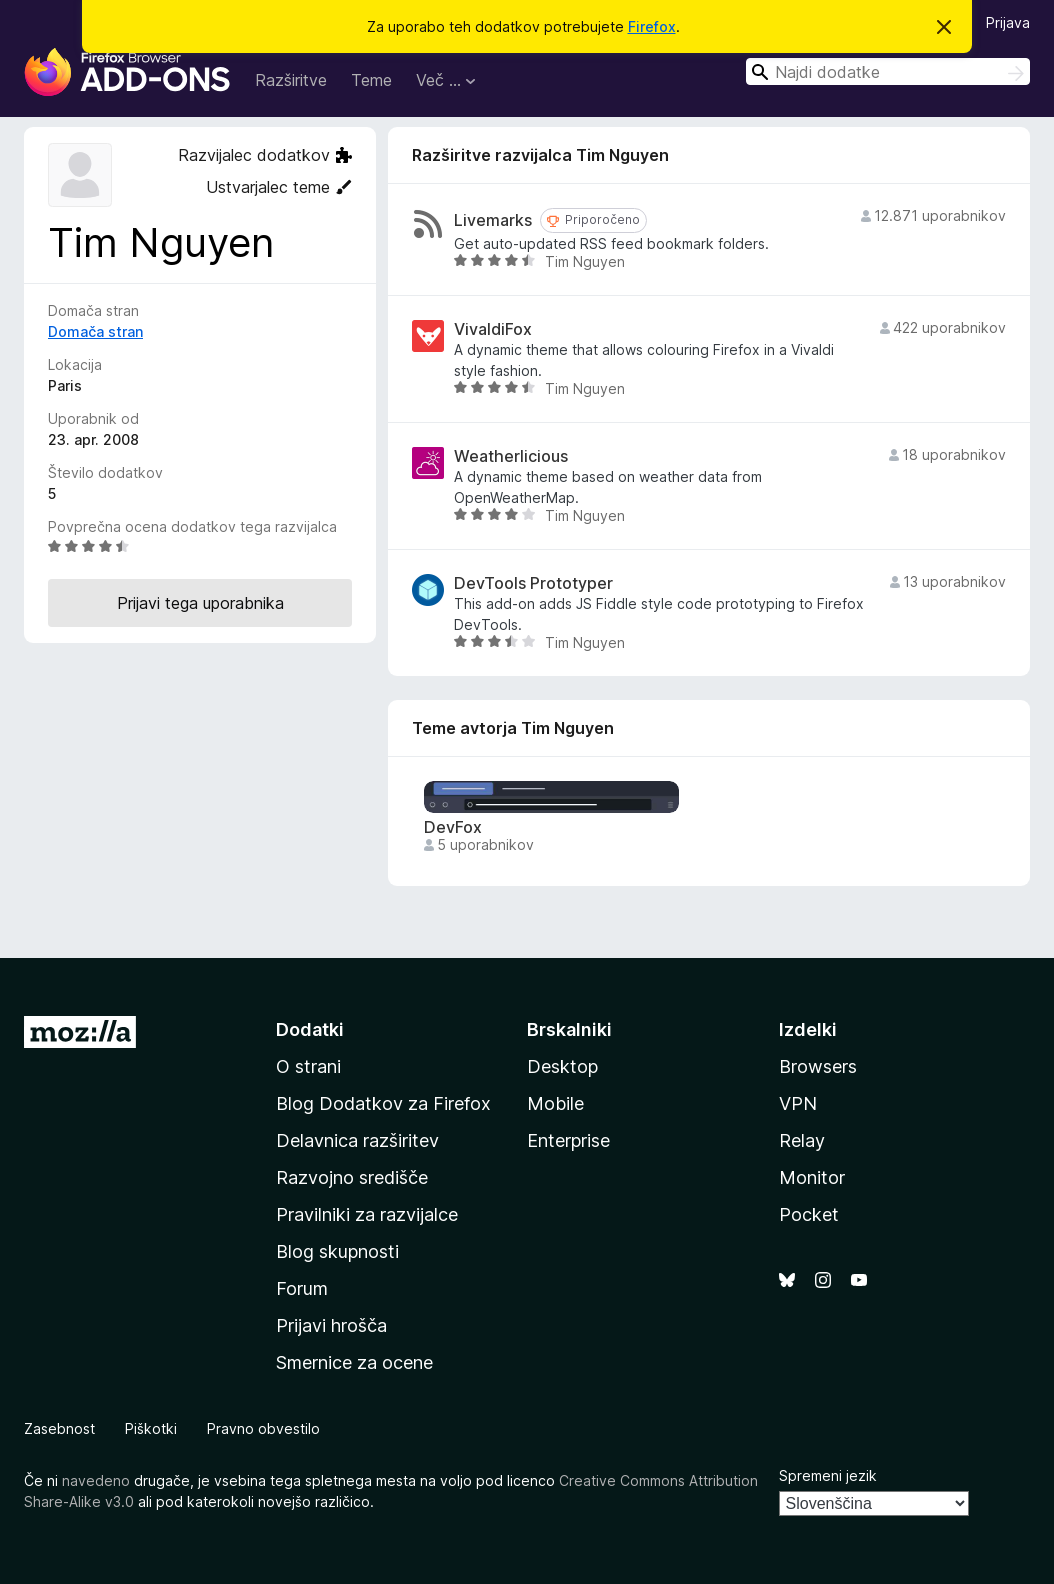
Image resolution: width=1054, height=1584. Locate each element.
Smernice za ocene (354, 1362)
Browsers (818, 1066)
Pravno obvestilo (263, 1428)
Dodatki (310, 1029)
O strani (308, 1066)
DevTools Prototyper (533, 583)
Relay (802, 1140)
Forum (302, 1288)
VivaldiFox (493, 329)
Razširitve (291, 80)
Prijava (1008, 22)
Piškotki (151, 1428)
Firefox (652, 26)
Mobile (555, 1103)
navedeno (96, 1480)
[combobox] (888, 71)
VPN (798, 1103)
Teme (371, 80)
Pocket (809, 1214)
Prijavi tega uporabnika (200, 603)
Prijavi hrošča (331, 1325)
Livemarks (493, 220)
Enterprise (568, 1140)
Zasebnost (59, 1428)
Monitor (812, 1177)
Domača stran (95, 331)
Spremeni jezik (828, 1475)
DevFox (453, 827)
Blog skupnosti (337, 1251)
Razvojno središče (352, 1177)
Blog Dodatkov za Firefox (383, 1103)
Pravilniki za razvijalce (367, 1214)
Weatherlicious (511, 456)
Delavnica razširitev (357, 1140)
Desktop (562, 1066)
